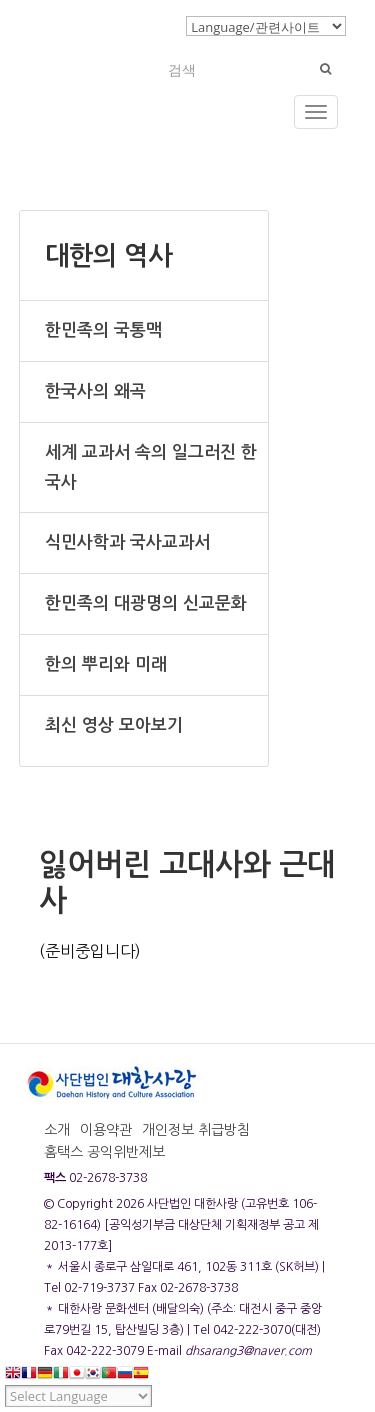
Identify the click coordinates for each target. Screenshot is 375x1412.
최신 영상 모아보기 (114, 725)
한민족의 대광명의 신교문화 (146, 603)
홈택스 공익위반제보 (104, 1152)
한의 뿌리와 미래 (106, 664)
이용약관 (106, 1130)
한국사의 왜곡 (95, 391)
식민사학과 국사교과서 (127, 542)
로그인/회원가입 (124, 25)
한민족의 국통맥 (103, 330)
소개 (57, 1130)
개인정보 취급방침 (196, 1130)
